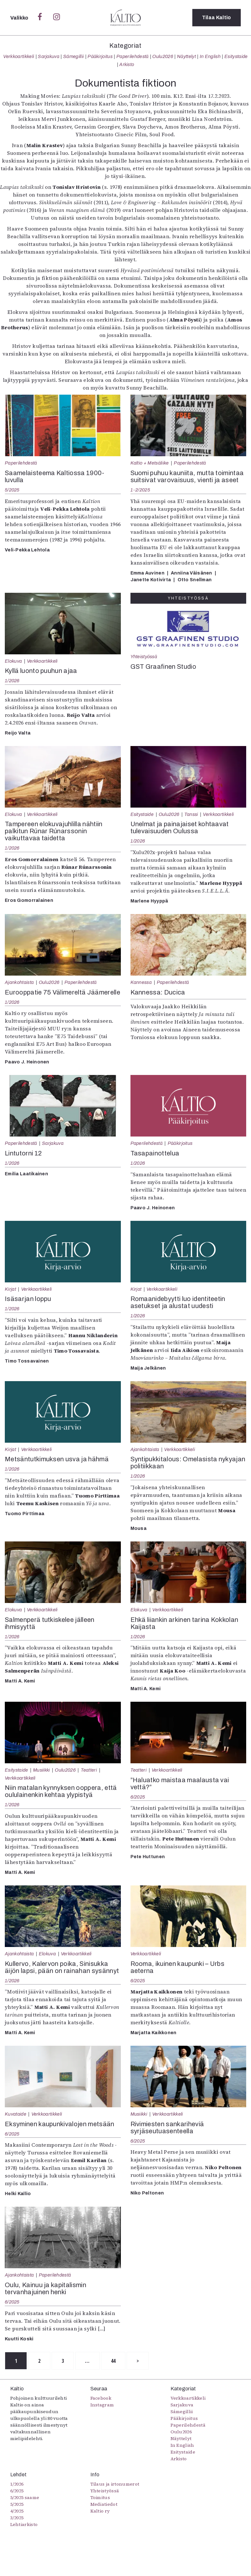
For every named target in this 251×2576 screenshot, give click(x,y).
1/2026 (12, 680)
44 (114, 2360)
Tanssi (191, 814)
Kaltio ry (100, 2511)
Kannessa (141, 982)
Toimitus (100, 2497)
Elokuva (13, 661)
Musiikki (41, 1770)
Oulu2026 (162, 56)
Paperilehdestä (132, 56)
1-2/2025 (140, 489)
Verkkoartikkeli (18, 56)
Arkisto (126, 64)
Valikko (20, 18)
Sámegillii (73, 56)
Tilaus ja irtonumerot (114, 2484)
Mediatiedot (104, 2504)
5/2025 (12, 489)
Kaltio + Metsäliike (149, 463)
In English (210, 56)
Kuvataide (15, 2114)
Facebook (101, 2398)
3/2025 (17, 2517)
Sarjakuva (48, 56)
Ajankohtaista (19, 982)
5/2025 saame (24, 2497)
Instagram (102, 2405)
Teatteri (89, 1770)
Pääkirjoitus (100, 56)
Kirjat (10, 1289)
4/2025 (17, 2511)
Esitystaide (236, 56)
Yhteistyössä (143, 656)
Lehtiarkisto (24, 2524)
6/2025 (137, 1797)
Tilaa (216, 17)
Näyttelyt (186, 56)
